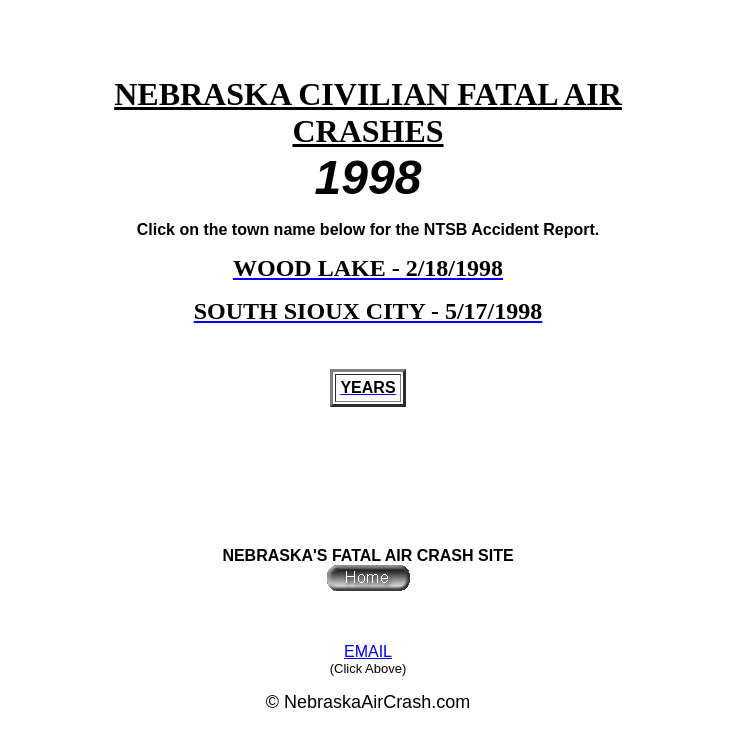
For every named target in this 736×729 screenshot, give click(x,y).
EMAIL (368, 651)
